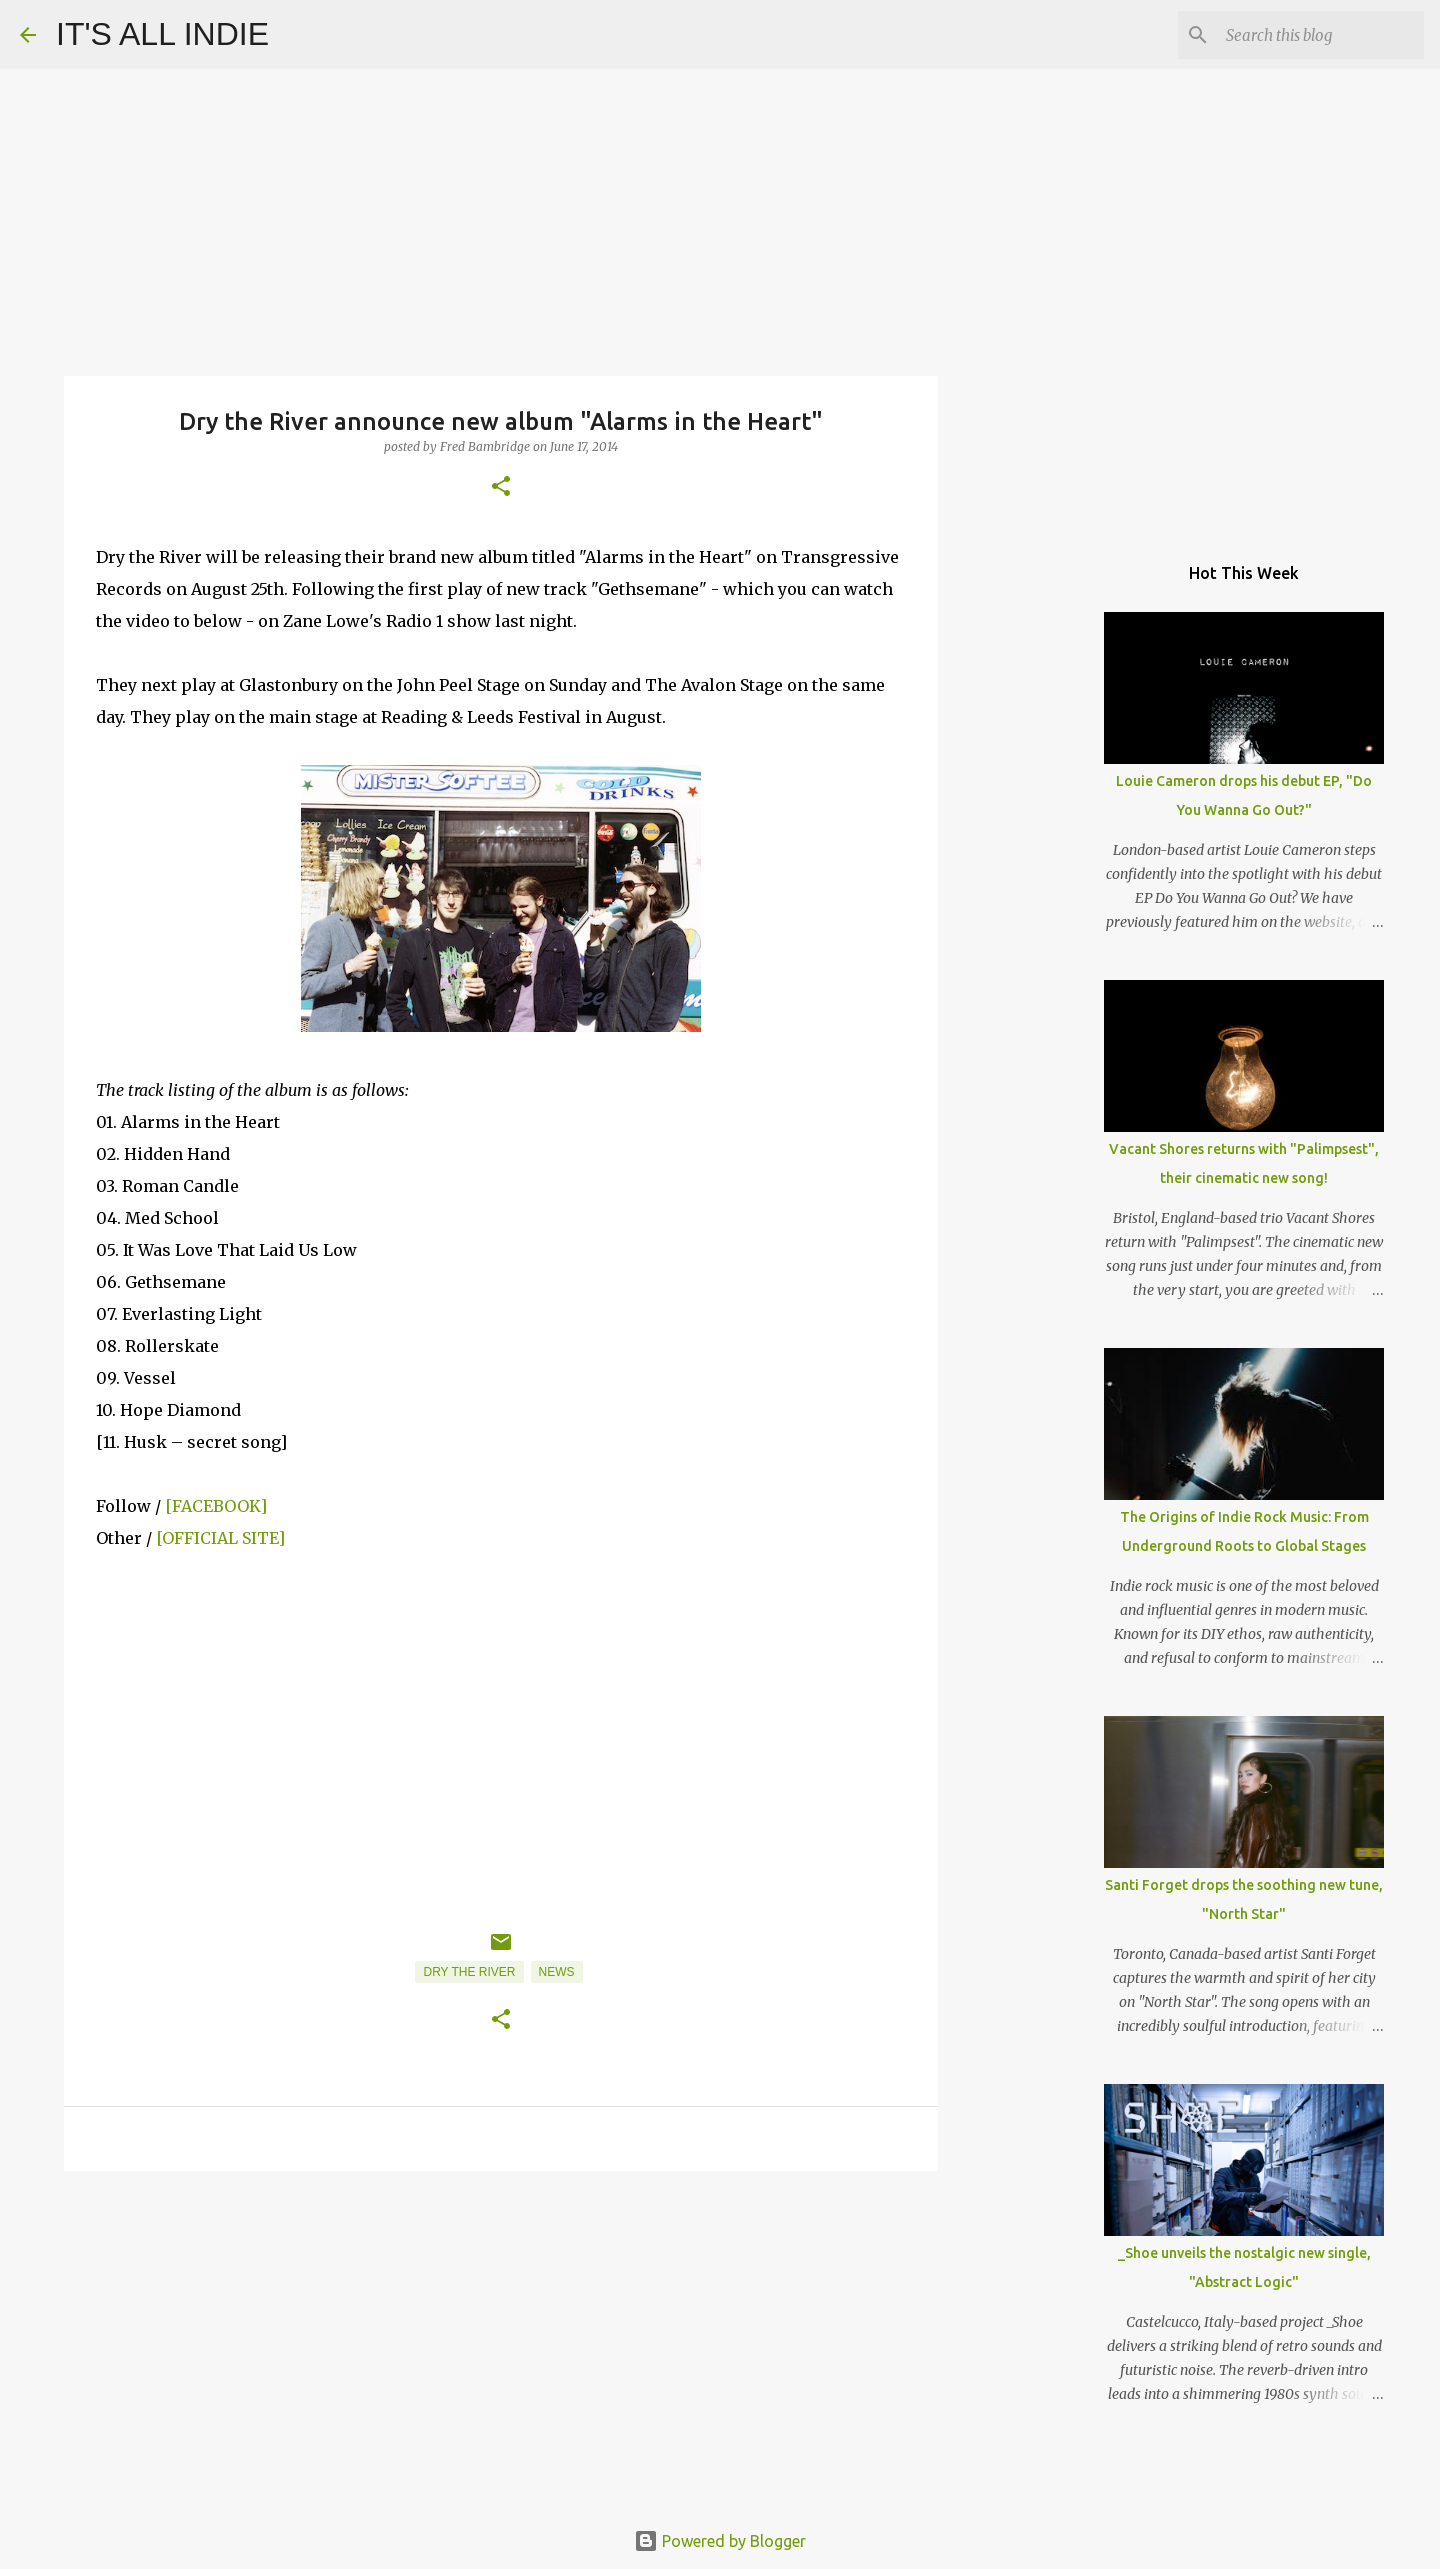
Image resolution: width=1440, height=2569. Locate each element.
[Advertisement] (501, 2341)
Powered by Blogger (720, 2541)
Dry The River (469, 1972)
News (557, 1972)
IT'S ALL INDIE (162, 34)
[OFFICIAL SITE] (220, 1538)
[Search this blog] (1319, 35)
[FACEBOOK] (216, 1506)
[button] (501, 487)
